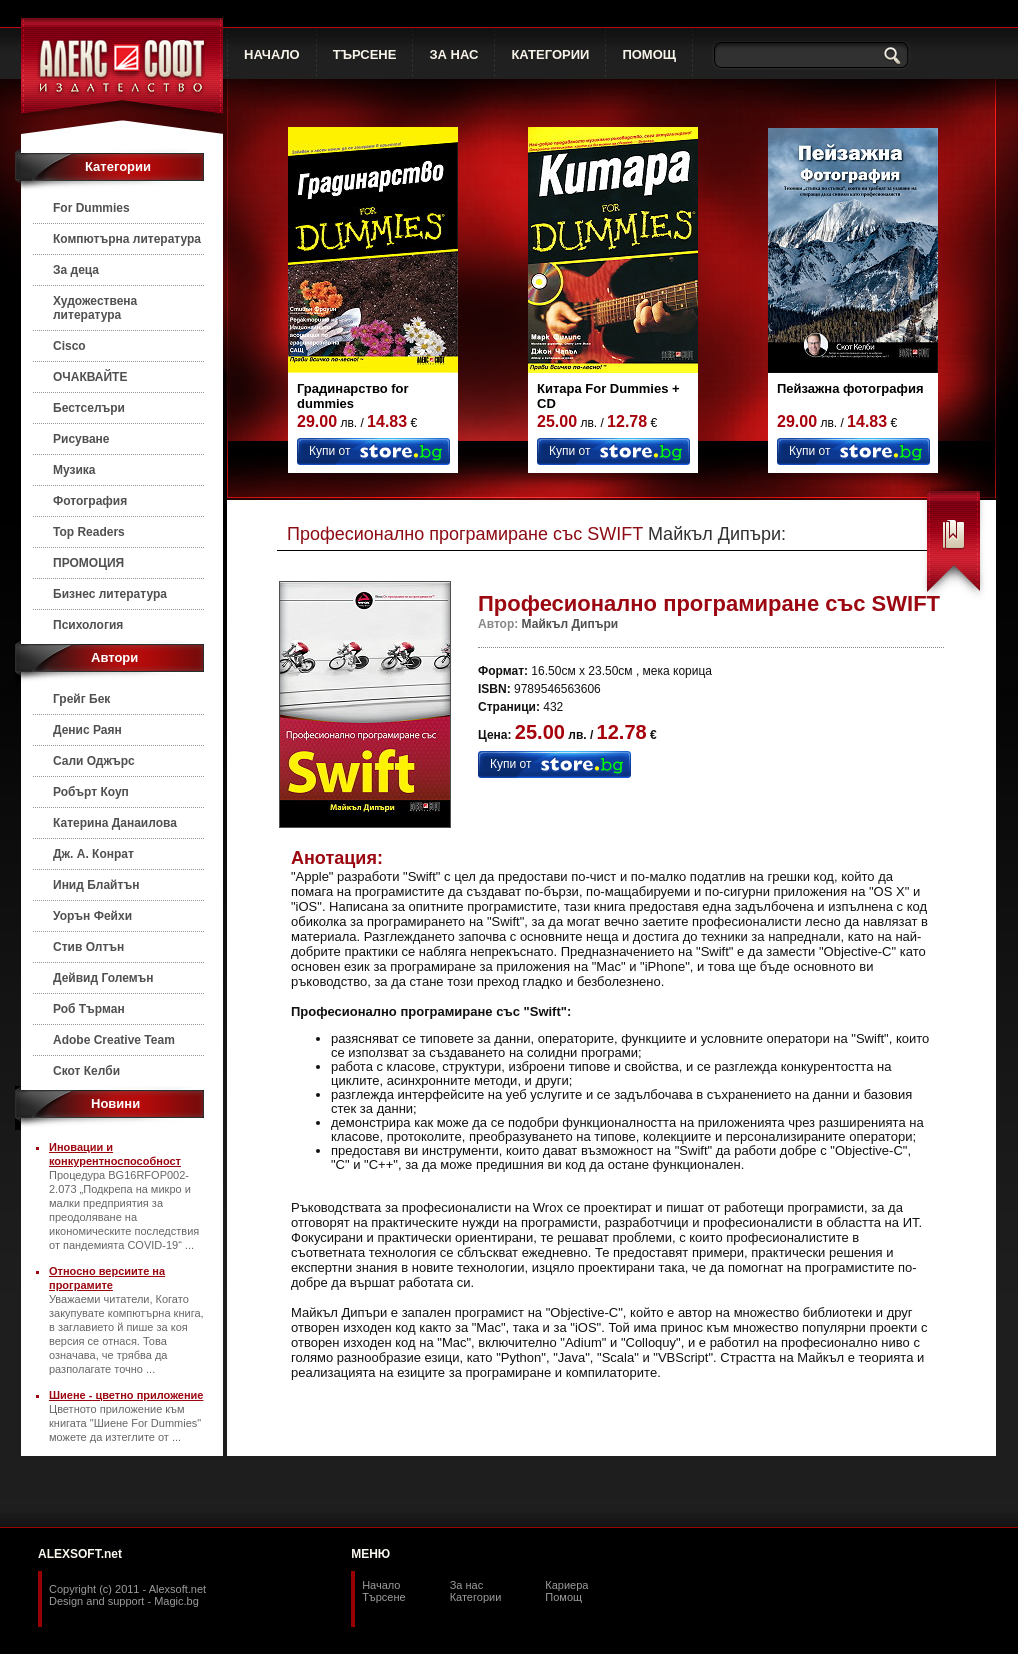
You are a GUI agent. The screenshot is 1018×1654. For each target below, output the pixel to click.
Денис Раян (87, 730)
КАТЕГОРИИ (550, 54)
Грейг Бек (81, 699)
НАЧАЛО (272, 54)
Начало (381, 1585)
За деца (76, 270)
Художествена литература (95, 308)
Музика (74, 470)
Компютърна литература (127, 239)
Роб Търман (89, 1009)
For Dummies (91, 208)
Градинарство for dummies (353, 396)
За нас (467, 1585)
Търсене (384, 1597)
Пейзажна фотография (850, 388)
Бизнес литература (110, 594)
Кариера (566, 1585)
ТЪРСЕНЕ (365, 54)
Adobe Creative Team (114, 1040)
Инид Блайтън (96, 885)
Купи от (329, 451)
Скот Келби (86, 1071)
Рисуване (81, 439)
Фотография (90, 501)
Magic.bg (176, 1601)
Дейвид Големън (103, 978)
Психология (88, 625)
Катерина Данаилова (115, 823)
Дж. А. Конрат (93, 854)
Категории (476, 1597)
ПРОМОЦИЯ (88, 563)
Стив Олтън (88, 947)
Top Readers (89, 532)
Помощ (563, 1597)
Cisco (69, 346)
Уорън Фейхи (92, 916)
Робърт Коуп (91, 792)
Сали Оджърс (94, 761)
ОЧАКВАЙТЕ (90, 377)
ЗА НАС (453, 54)
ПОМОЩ (649, 54)
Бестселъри (89, 408)
